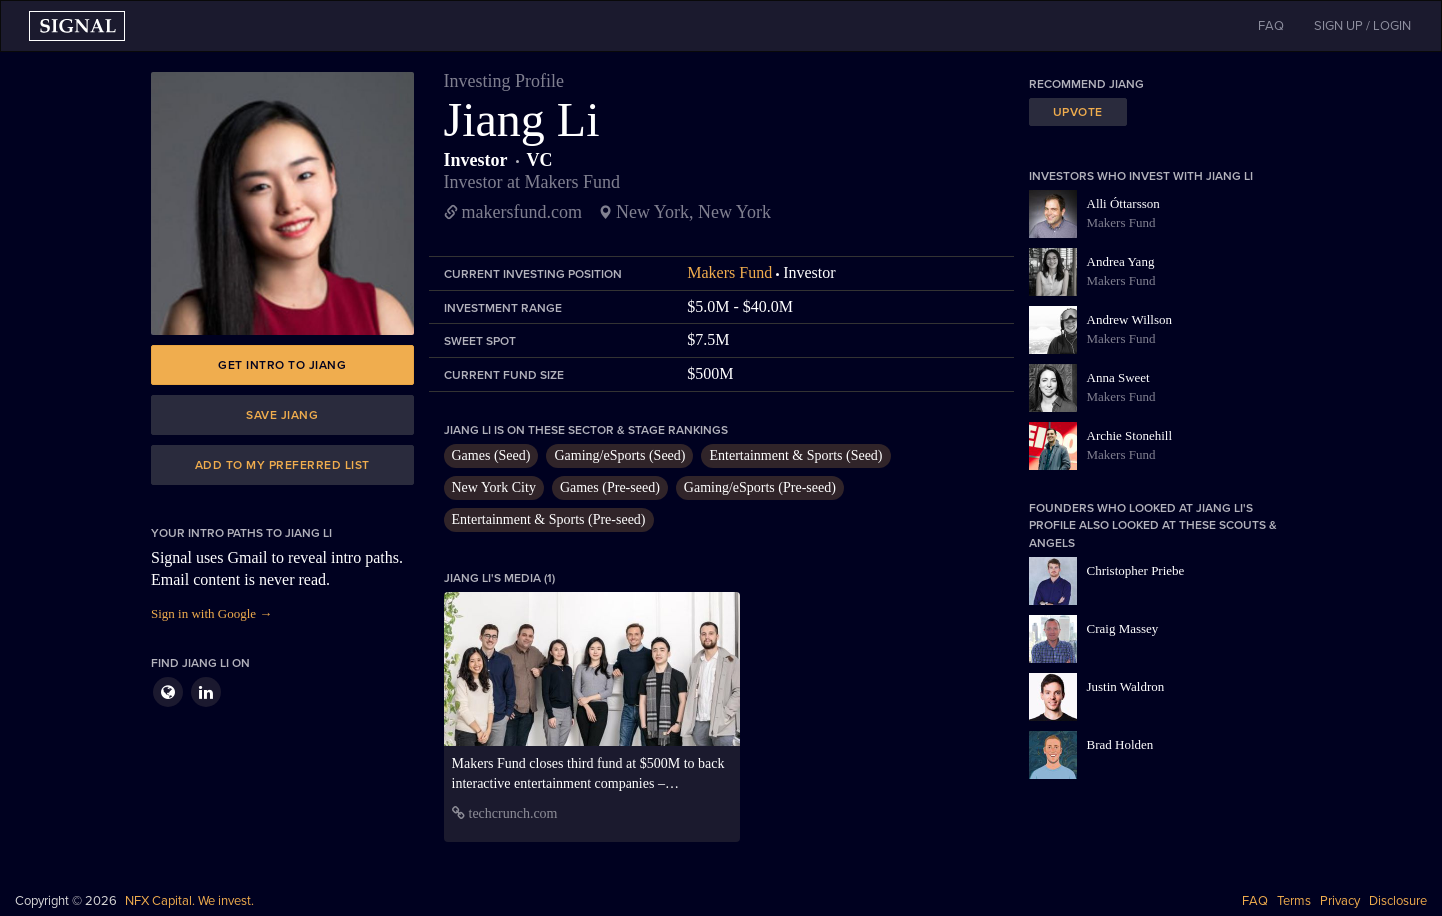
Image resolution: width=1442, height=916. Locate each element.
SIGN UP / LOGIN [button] (1362, 26)
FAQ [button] (1271, 26)
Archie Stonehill (1130, 435)
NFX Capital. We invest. (189, 901)
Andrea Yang (1121, 261)
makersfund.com (522, 212)
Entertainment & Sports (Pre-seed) (549, 519)
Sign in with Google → (211, 613)
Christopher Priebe (1136, 570)
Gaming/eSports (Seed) (619, 455)
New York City (494, 487)
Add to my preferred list (282, 465)
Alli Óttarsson (1123, 203)
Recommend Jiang (1086, 84)
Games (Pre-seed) (610, 487)
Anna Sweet (1118, 377)
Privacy (1340, 901)
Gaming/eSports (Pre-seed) (760, 487)
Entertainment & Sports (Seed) (795, 455)
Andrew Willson (1130, 319)
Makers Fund (729, 272)
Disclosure (1398, 901)
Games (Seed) (491, 455)
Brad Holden (1120, 744)
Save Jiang (282, 415)
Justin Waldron (1126, 686)
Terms (1294, 901)
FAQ (1255, 901)
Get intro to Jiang (282, 365)
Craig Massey (1123, 628)
